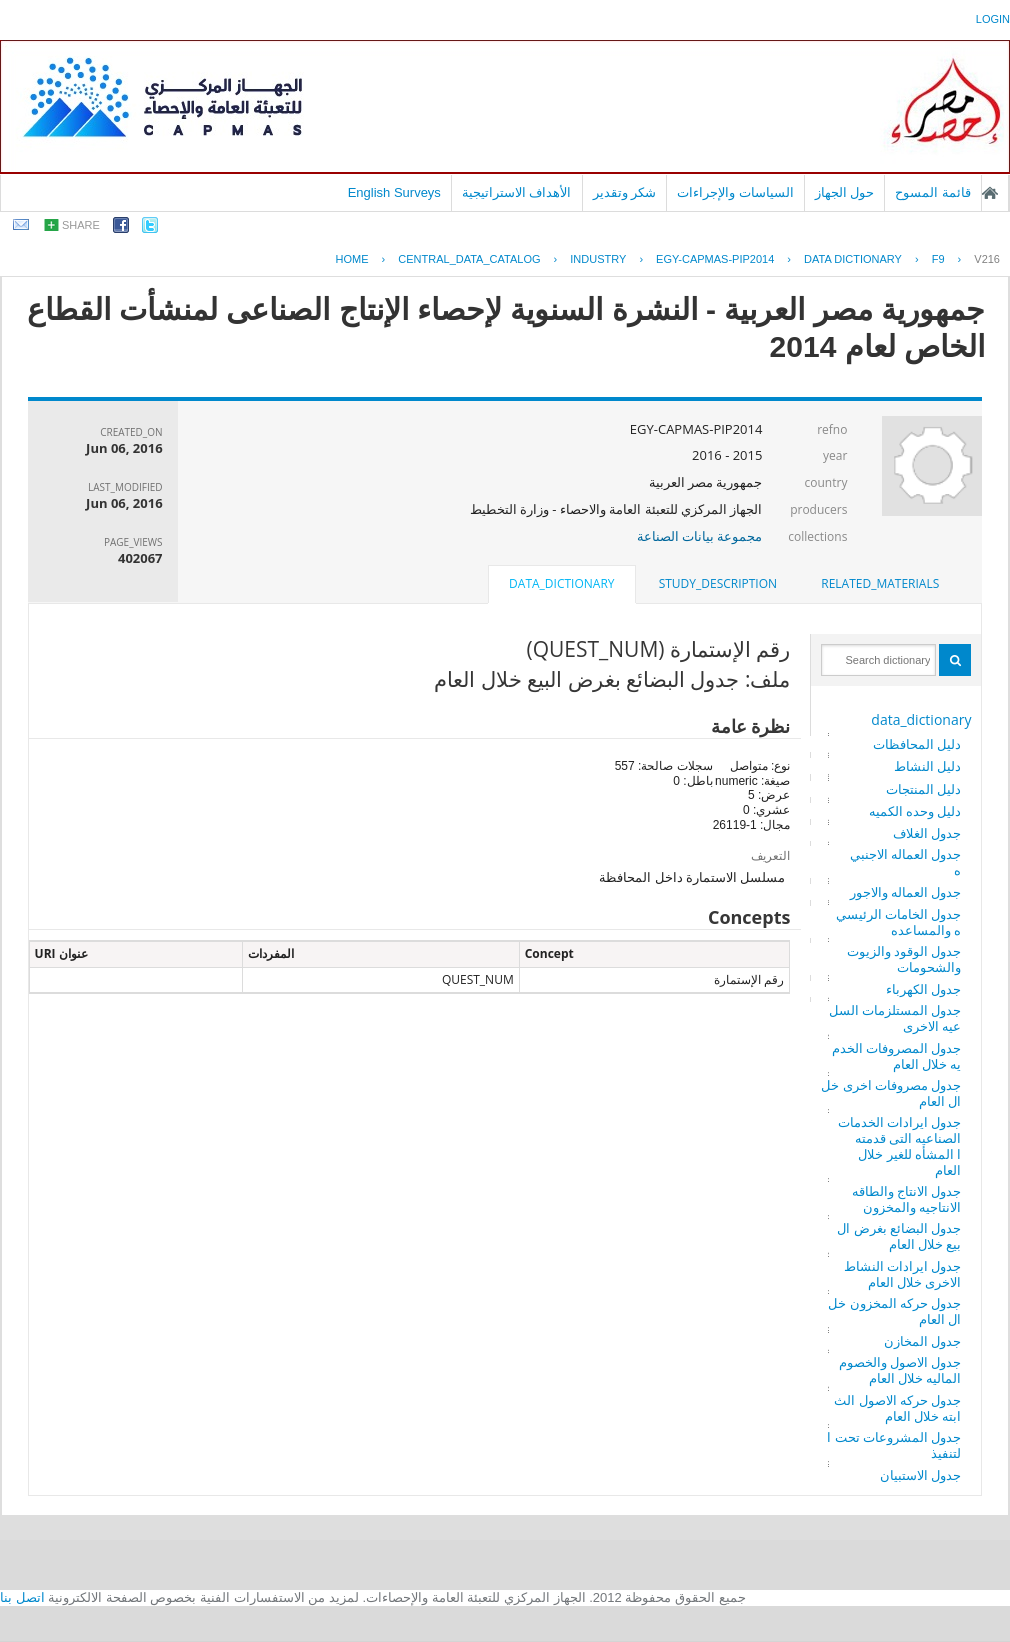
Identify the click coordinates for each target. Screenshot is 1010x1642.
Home (352, 259)
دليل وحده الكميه (915, 811)
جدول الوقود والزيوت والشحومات (904, 959)
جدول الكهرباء (923, 989)
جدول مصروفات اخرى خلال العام (891, 1093)
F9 (938, 259)
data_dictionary (921, 719)
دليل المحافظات (917, 744)
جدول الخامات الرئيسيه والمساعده (899, 922)
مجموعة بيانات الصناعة (700, 536)
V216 (987, 259)
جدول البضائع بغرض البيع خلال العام (899, 1236)
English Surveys (394, 192)
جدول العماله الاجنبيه (906, 862)
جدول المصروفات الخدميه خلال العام (897, 1056)
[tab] (880, 584)
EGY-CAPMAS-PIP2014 (715, 259)
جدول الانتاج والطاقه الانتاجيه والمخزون (907, 1199)
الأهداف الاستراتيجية (517, 192)
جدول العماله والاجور (906, 892)
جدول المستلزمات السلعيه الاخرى (895, 1018)
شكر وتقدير (625, 192)
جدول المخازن (922, 1341)
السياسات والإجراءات (735, 192)
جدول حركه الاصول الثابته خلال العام (897, 1408)
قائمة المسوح (933, 192)
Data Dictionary (853, 259)
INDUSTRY (598, 259)
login (993, 19)
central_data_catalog (469, 259)
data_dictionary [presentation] (561, 583)
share (81, 225)
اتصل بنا (22, 1597)
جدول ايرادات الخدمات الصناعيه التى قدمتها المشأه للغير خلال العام (900, 1146)
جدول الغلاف (927, 833)
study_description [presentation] (718, 583)
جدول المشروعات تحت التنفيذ (894, 1445)
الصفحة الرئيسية (990, 193)
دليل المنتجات (923, 789)
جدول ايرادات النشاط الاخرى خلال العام (903, 1274)
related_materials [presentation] (880, 583)
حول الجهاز (845, 192)
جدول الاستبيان (920, 1475)
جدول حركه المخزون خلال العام (894, 1311)
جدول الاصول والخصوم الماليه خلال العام (900, 1370)
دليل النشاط (927, 766)
